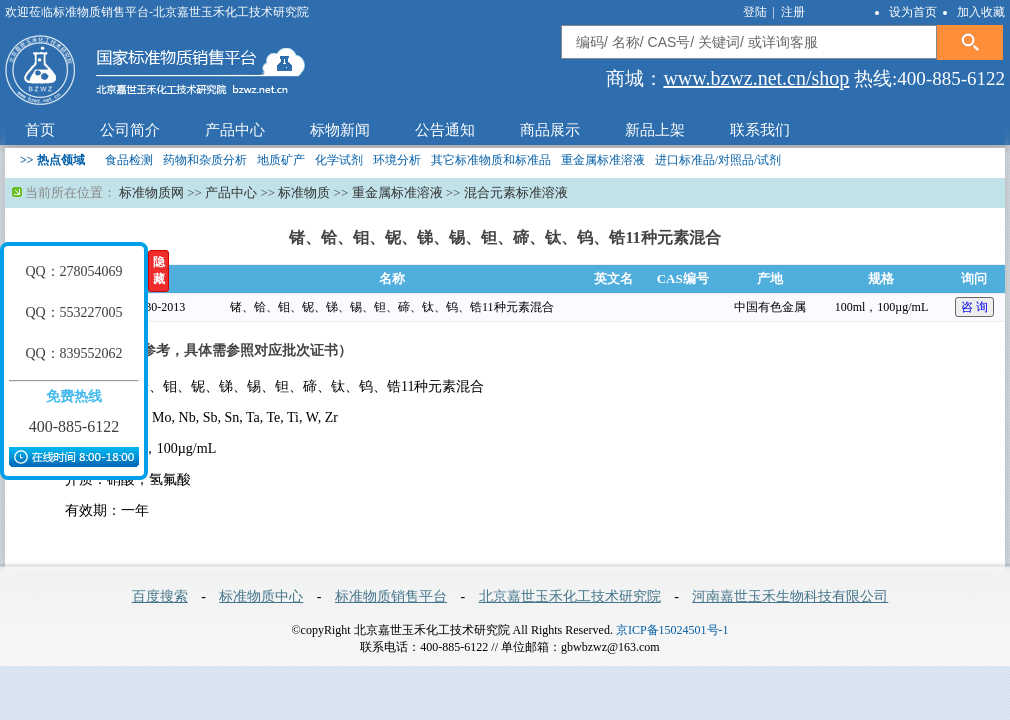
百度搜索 (160, 596)
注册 (793, 12)
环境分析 (397, 160)
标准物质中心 (261, 596)
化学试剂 (339, 160)
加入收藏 (981, 12)
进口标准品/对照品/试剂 (718, 160)
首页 (40, 130)
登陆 (756, 12)
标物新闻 (340, 130)
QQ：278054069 (73, 271)
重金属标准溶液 (603, 160)
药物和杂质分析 (205, 160)
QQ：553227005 (73, 312)
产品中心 (235, 130)
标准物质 (304, 192)
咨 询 (974, 307)
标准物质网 (151, 192)
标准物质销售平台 (391, 596)
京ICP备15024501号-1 (672, 630)
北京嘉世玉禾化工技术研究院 (570, 596)
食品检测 (129, 160)
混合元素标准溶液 (516, 192)
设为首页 (913, 12)
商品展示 (550, 130)
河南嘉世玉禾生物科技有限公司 (790, 596)
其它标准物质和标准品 (491, 160)
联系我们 (760, 130)
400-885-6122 (74, 426)
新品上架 (655, 130)
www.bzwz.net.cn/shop (756, 78)
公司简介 (130, 130)
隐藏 (159, 270)
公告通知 (445, 130)
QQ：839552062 (73, 353)
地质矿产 (281, 160)
